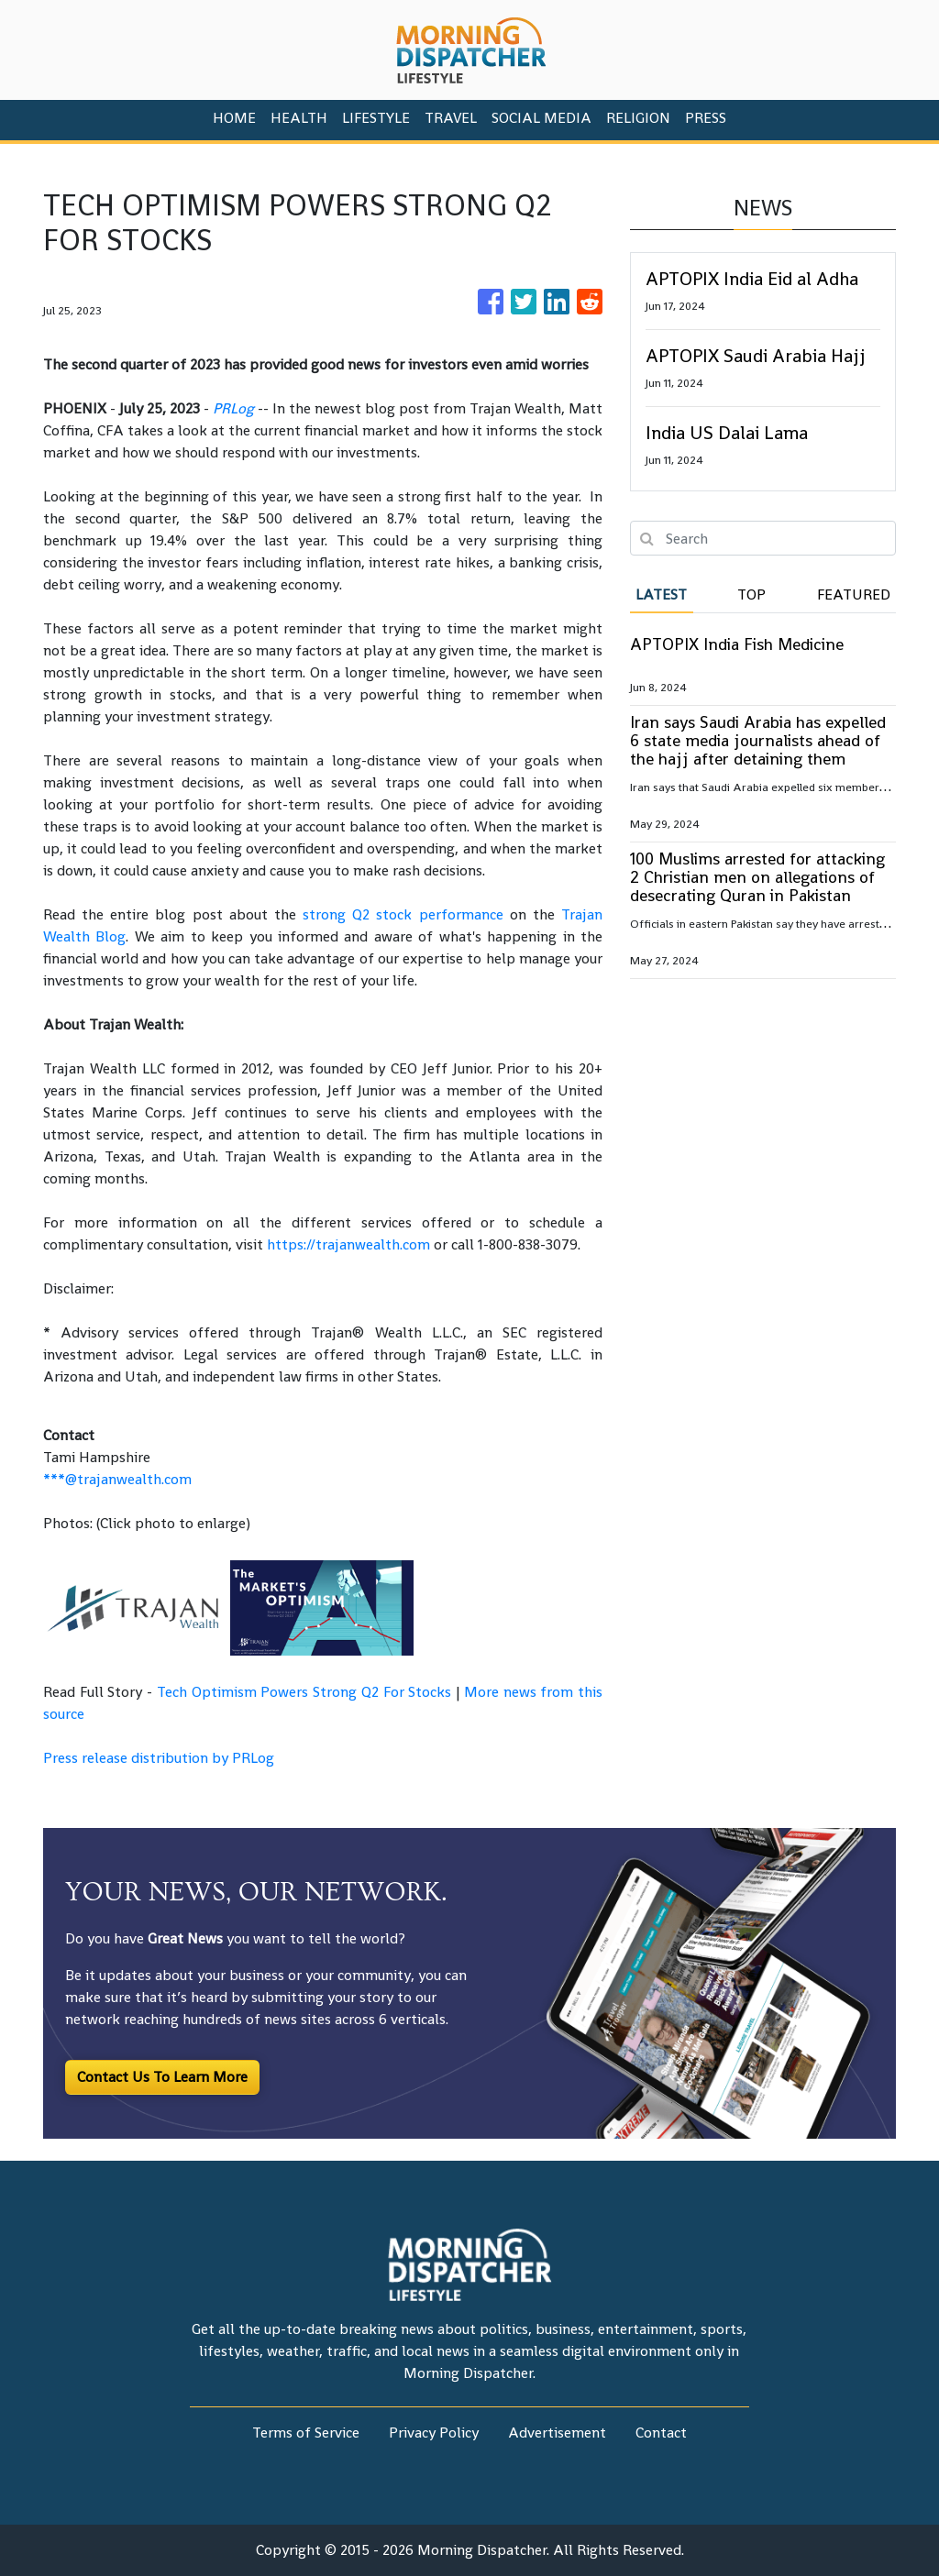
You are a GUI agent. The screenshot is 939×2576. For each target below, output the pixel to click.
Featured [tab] (853, 594)
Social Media (541, 117)
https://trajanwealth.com (348, 1244)
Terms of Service (305, 2432)
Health (299, 117)
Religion (638, 117)
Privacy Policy (434, 2432)
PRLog (233, 408)
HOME (234, 117)
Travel (451, 117)
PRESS (705, 117)
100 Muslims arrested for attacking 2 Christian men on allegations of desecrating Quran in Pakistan (757, 877)
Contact (661, 2432)
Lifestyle (376, 117)
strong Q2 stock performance (403, 914)
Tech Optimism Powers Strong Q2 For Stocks (304, 1691)
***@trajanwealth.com (117, 1479)
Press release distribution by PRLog (158, 1757)
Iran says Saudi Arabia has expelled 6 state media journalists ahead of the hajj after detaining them (758, 740)
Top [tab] (751, 594)
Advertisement (557, 2432)
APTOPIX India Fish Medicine (737, 644)
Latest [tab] (661, 594)
